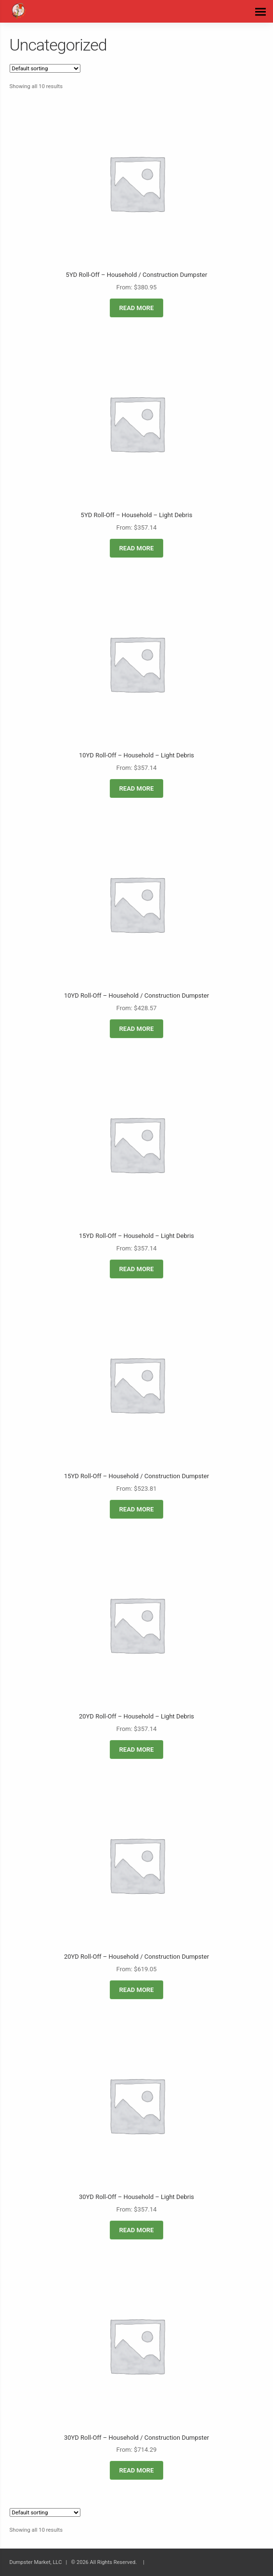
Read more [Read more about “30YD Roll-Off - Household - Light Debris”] (136, 2230)
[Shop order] (45, 68)
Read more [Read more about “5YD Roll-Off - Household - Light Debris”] (136, 548)
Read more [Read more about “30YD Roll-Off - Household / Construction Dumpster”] (136, 2470)
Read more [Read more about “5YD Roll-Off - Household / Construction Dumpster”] (136, 308)
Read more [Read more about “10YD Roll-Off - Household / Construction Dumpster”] (136, 1028)
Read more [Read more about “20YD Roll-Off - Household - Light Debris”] (136, 1749)
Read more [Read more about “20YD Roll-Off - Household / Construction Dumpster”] (136, 1989)
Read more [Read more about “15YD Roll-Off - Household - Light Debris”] (136, 1269)
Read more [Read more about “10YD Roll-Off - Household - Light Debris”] (136, 788)
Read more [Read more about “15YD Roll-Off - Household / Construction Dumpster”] (136, 1509)
